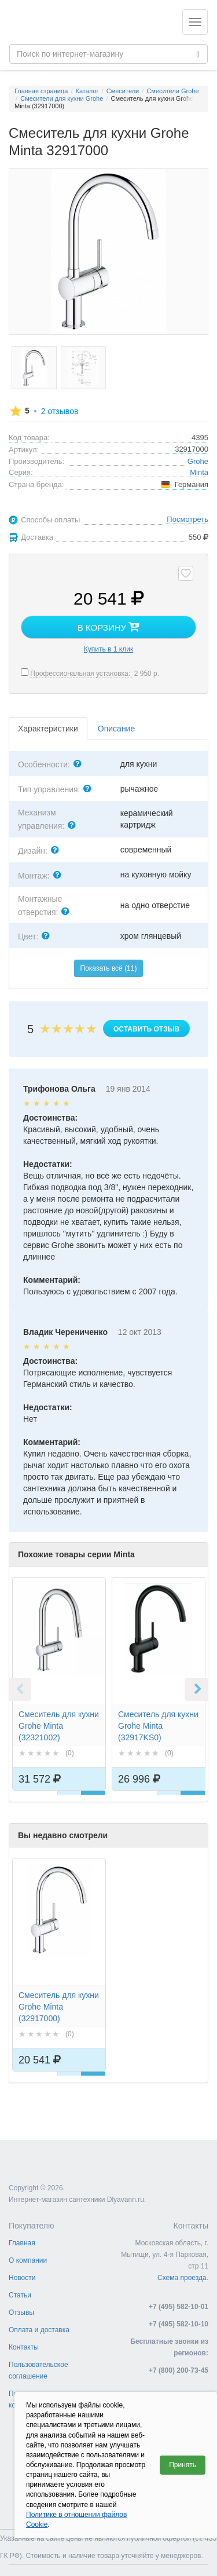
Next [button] (196, 1689)
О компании (28, 2260)
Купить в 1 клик (108, 649)
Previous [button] (19, 1689)
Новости (22, 2278)
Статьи (20, 2295)
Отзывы (21, 2312)
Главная (22, 2243)
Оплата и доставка (39, 2330)
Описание (116, 728)
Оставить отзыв (146, 1029)
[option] (59, 1695)
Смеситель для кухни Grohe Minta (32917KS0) (158, 1726)
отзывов (60, 411)
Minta (199, 472)
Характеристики (48, 728)
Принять (182, 2465)
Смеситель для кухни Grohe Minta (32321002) (59, 1726)
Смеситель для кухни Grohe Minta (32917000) (59, 2006)
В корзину (108, 626)
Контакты (24, 2347)
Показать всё (108, 968)
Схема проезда (182, 2278)
